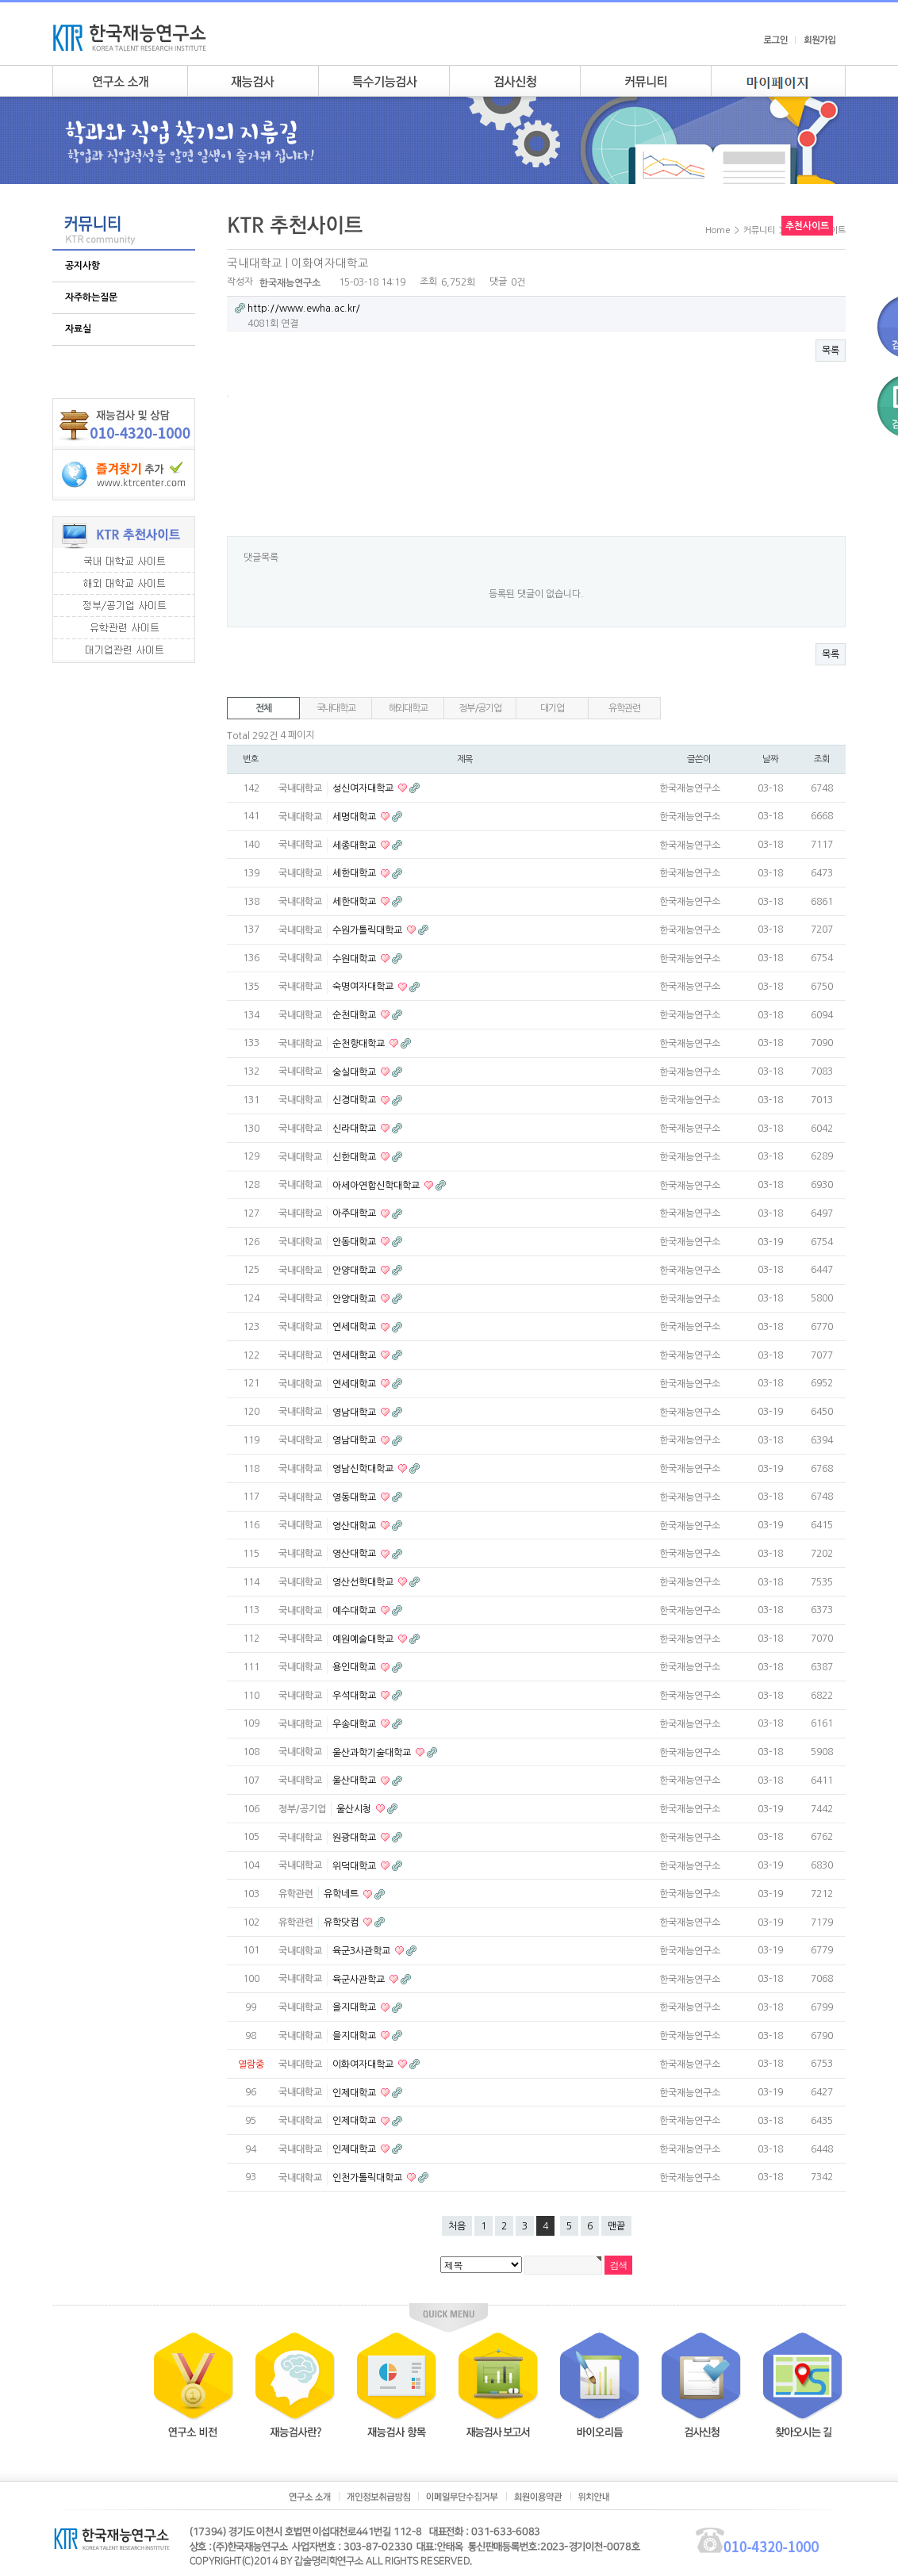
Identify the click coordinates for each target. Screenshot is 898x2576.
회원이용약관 (538, 2496)
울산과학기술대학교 (372, 1752)
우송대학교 (355, 1724)
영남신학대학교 (364, 1469)
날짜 (770, 759)
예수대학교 (355, 1611)
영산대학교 (355, 1525)
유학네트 (342, 1894)
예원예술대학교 (364, 1638)
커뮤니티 (645, 81)
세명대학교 (355, 817)
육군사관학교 (359, 1979)
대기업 (551, 708)
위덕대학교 (355, 1865)
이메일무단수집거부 (462, 2496)
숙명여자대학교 (364, 986)
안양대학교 (355, 1270)
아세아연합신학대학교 (377, 1185)
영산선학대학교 (364, 1582)
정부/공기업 (480, 708)
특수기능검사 (383, 81)
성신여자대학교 (364, 788)
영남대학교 (355, 1411)
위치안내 (593, 2496)
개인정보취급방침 (378, 2496)
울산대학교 (355, 1780)
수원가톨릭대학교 (368, 930)
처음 (457, 2226)
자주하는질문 (91, 297)
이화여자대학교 (364, 2064)
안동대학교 (355, 1242)
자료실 (78, 329)
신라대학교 (355, 1128)
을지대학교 (355, 2007)
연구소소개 (119, 81)
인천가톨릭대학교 (368, 2178)
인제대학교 (355, 2092)
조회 (822, 759)
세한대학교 (355, 873)
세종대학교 (355, 844)
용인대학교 (355, 1667)
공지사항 (82, 265)
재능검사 (252, 81)
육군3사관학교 (362, 1951)
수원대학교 (355, 958)
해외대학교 (408, 708)
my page (778, 81)
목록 (830, 350)
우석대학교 (355, 1695)
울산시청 (355, 1809)
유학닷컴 (342, 1922)
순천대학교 (355, 1015)
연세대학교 (355, 1327)
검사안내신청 (514, 81)
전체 (263, 708)
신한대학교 (355, 1157)
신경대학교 (355, 1100)
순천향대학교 (359, 1043)
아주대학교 (355, 1213)
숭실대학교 (355, 1071)
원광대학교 (355, 1837)
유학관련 (623, 708)
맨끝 (616, 2226)
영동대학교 (355, 1497)
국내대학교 (336, 708)
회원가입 (819, 39)
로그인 (775, 39)
